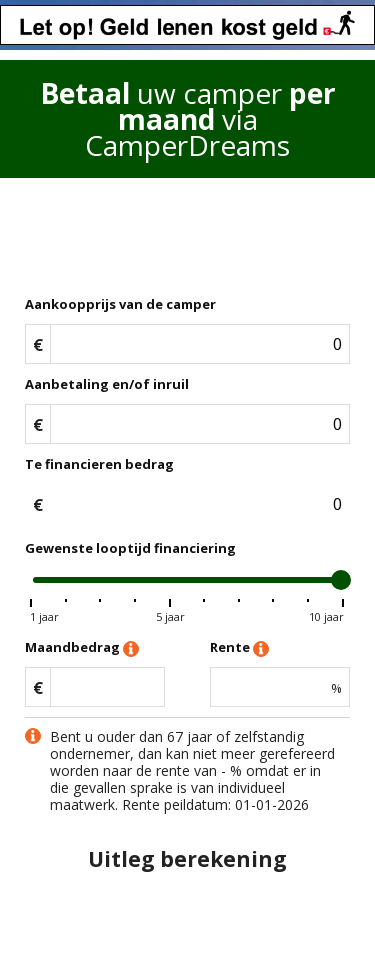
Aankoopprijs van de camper (120, 304)
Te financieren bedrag (99, 464)
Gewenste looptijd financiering (130, 548)
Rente (239, 648)
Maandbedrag (82, 648)
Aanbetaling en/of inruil (107, 384)
